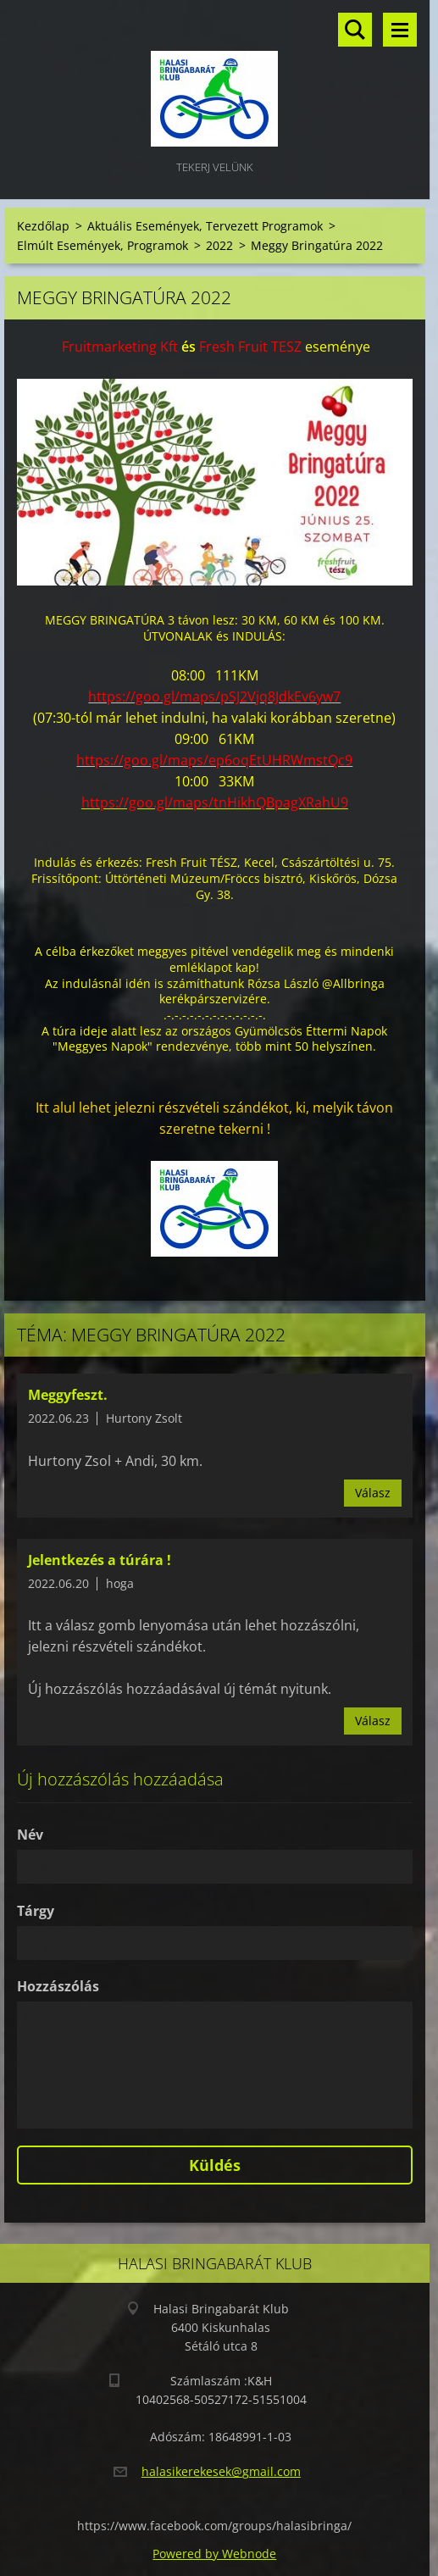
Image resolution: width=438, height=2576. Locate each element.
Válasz (373, 1493)
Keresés (355, 30)
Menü (400, 30)
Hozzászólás (58, 1986)
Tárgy (35, 1910)
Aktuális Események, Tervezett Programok (205, 226)
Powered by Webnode (214, 2553)
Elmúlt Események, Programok (102, 245)
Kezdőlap (43, 226)
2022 (219, 245)
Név (30, 1834)
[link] (120, 346)
